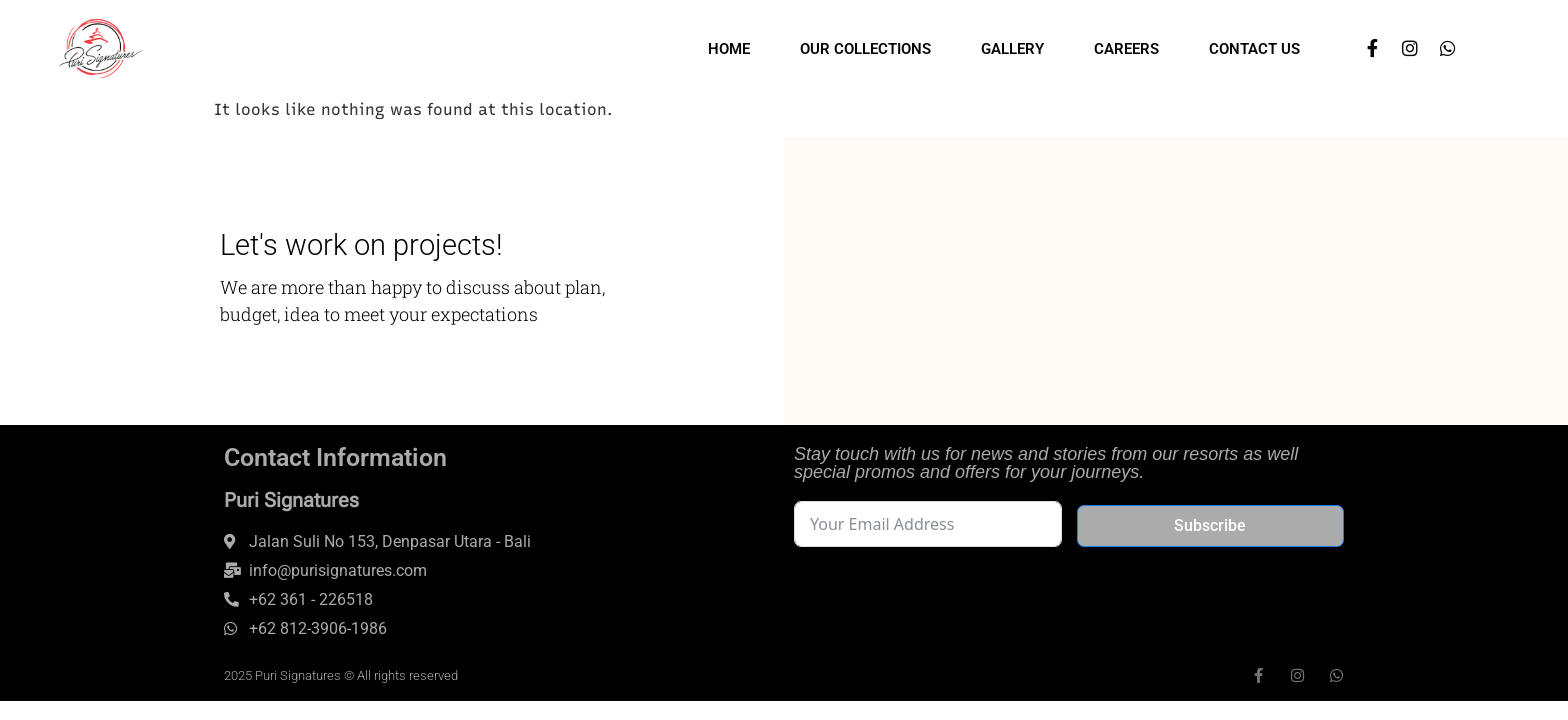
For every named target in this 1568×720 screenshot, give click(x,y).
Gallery (1012, 49)
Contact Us (1254, 49)
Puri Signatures (291, 500)
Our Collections (865, 49)
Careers (1126, 49)
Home (729, 49)
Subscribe (1210, 525)
